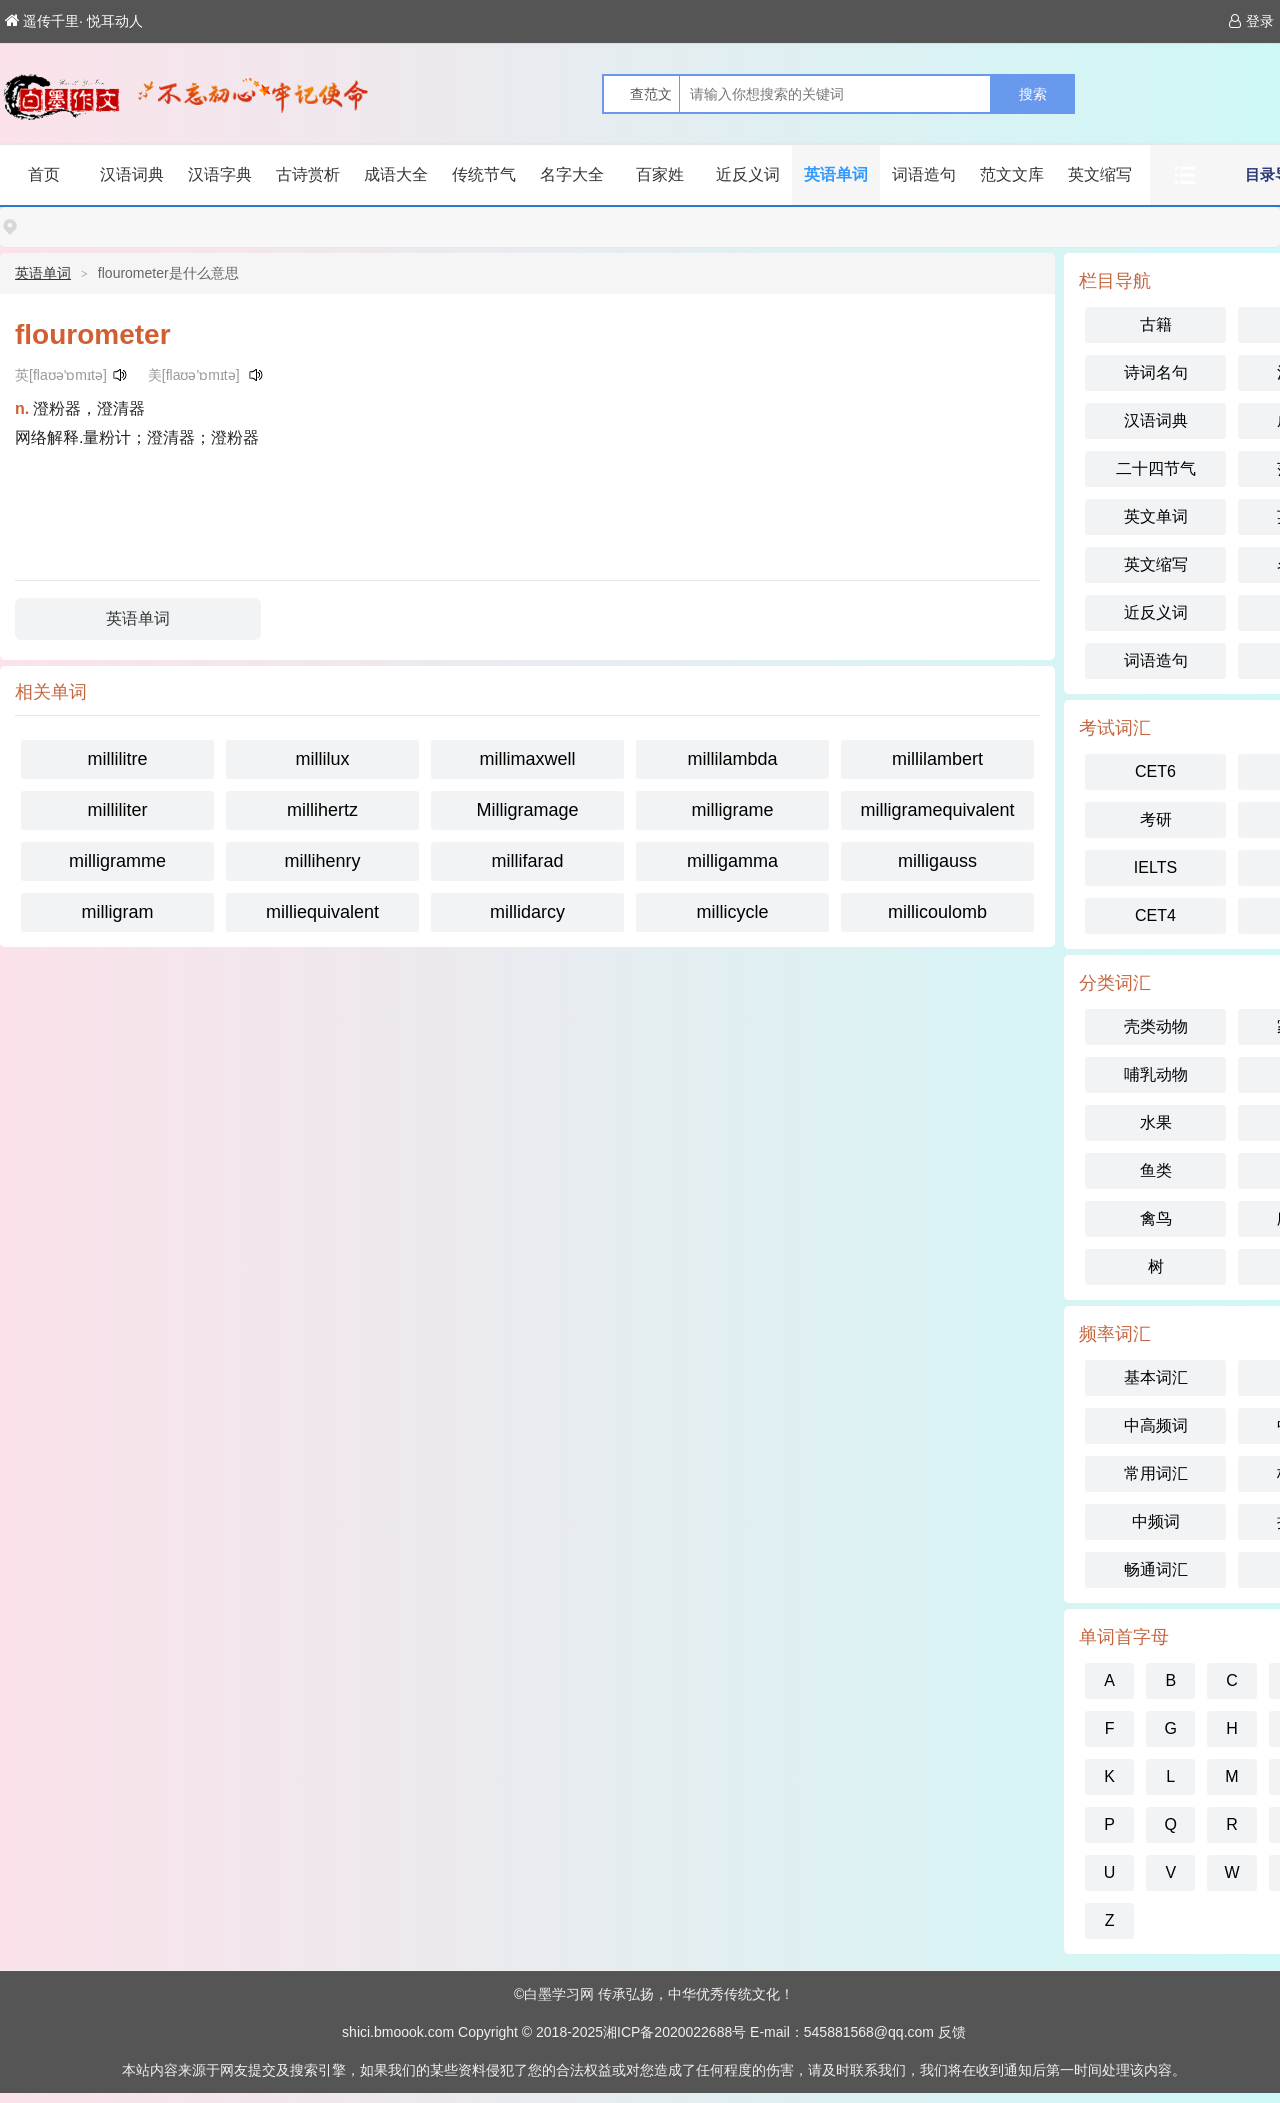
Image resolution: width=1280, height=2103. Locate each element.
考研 (1156, 819)
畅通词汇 (1156, 1569)
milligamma (732, 861)
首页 (44, 174)
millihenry (322, 861)
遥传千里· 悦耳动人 (74, 21)
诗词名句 (1156, 372)
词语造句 (924, 174)
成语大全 (396, 174)
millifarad (527, 861)
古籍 (1156, 324)
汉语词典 (132, 174)
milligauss (937, 861)
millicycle (733, 912)
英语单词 (836, 174)
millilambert (937, 759)
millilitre (118, 759)
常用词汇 (1156, 1473)
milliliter (118, 810)
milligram (118, 912)
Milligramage (527, 810)
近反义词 (748, 174)
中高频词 (1156, 1425)
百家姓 (660, 174)
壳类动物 (1156, 1026)
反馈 (952, 2032)
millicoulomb (937, 912)
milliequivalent (322, 912)
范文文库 (1012, 174)
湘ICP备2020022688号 (674, 2032)
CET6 (1155, 771)
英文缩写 (1100, 174)
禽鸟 (1156, 1218)
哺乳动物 (1156, 1074)
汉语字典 (220, 174)
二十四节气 (1156, 468)
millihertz (322, 810)
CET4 (1155, 915)
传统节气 (484, 174)
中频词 (1156, 1521)
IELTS (1155, 867)
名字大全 (572, 174)
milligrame (732, 810)
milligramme (117, 861)
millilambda (732, 759)
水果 (1156, 1122)
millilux (323, 759)
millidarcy (527, 912)
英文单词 (1156, 516)
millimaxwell (527, 759)
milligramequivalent (937, 810)
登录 (1251, 21)
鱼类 (1156, 1170)
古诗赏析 (308, 174)
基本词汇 (1156, 1377)
